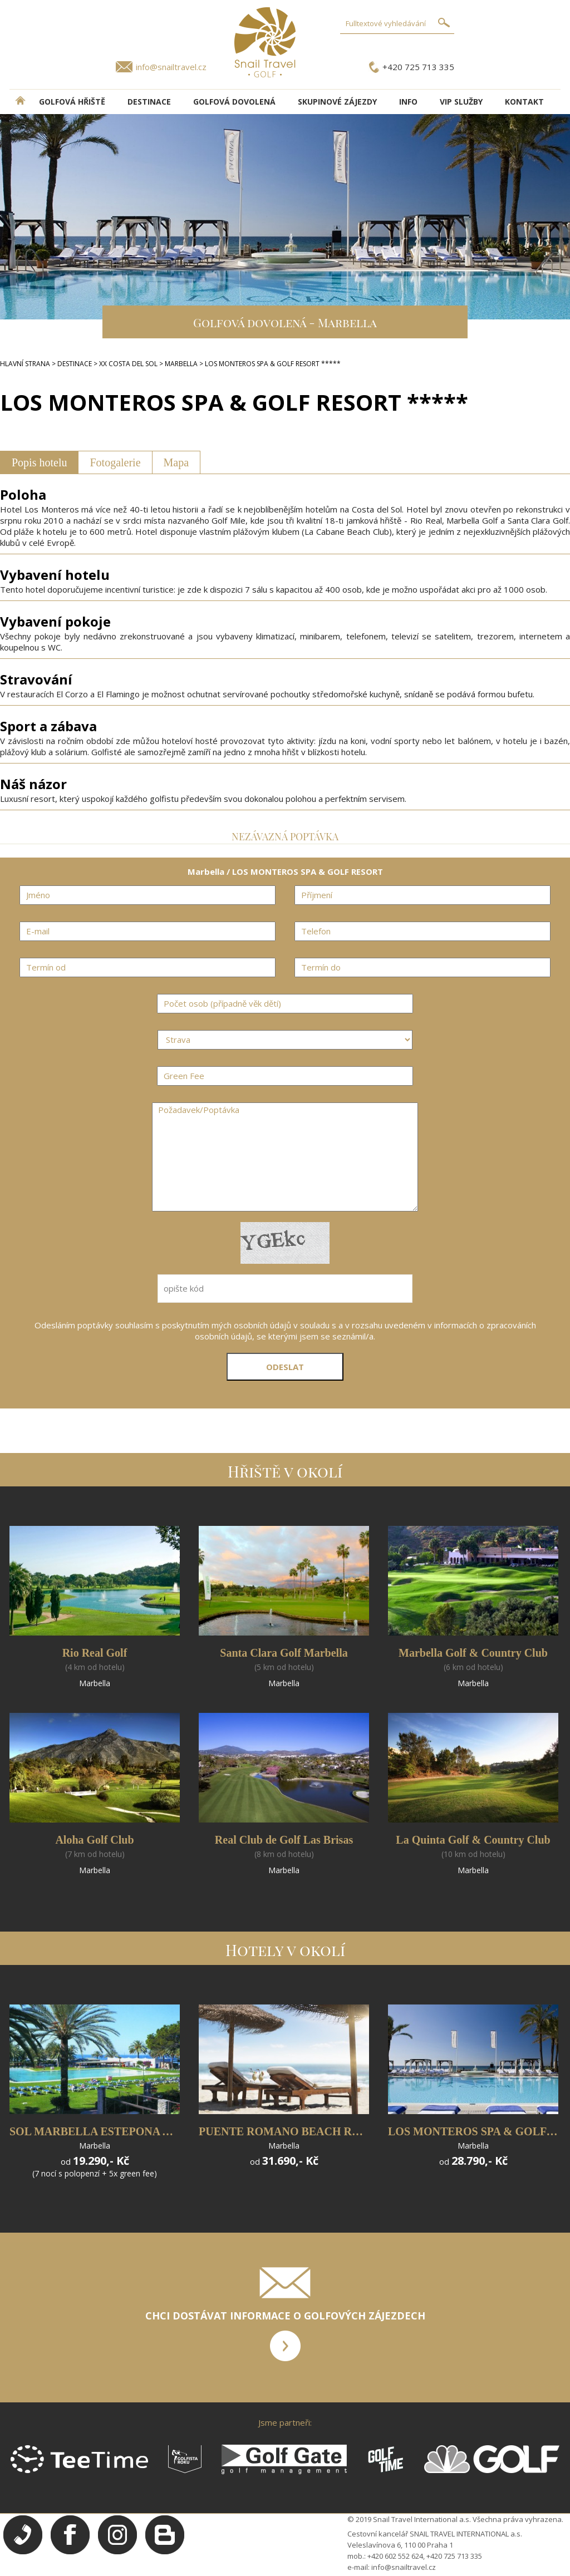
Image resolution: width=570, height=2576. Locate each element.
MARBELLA (181, 363)
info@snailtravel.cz (171, 66)
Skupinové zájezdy (337, 101)
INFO (408, 101)
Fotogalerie (115, 462)
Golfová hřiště (72, 101)
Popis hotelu (39, 462)
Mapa (176, 462)
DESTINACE (149, 101)
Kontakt (524, 101)
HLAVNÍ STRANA (25, 363)
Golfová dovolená (234, 101)
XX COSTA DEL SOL (128, 363)
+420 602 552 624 (395, 2556)
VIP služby (461, 101)
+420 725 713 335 (418, 66)
